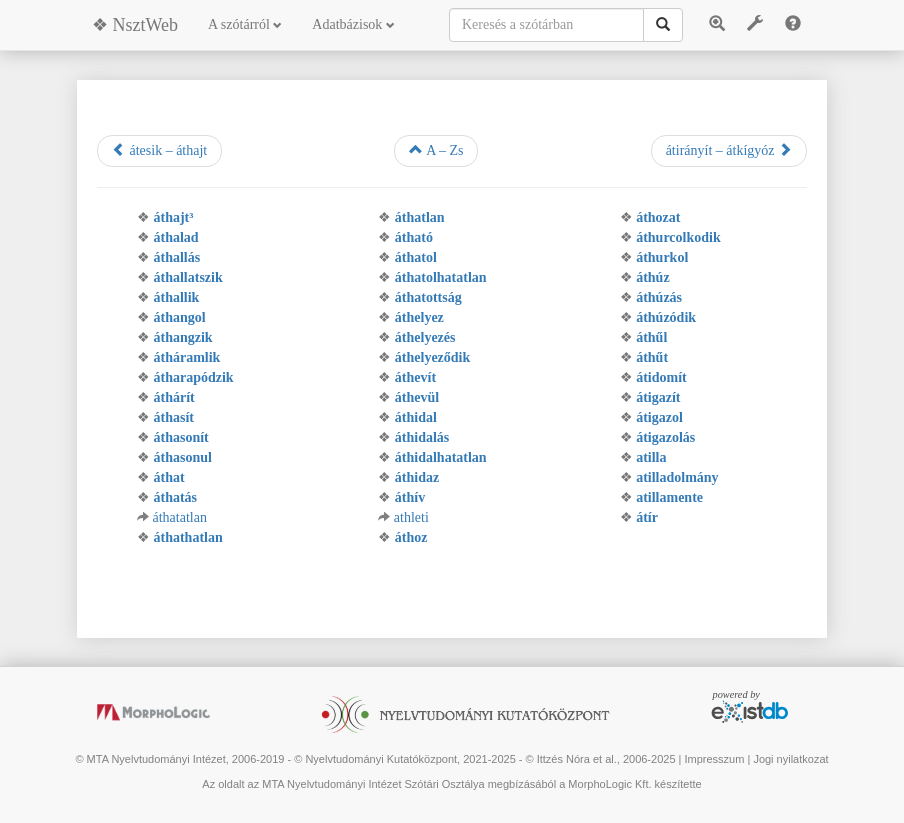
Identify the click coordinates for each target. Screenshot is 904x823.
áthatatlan (180, 517)
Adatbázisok (353, 24)
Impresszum (714, 759)
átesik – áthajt (159, 150)
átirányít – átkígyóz (729, 150)
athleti (411, 517)
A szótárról (245, 24)
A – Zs (436, 150)
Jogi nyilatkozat (790, 759)
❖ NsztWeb (135, 25)
